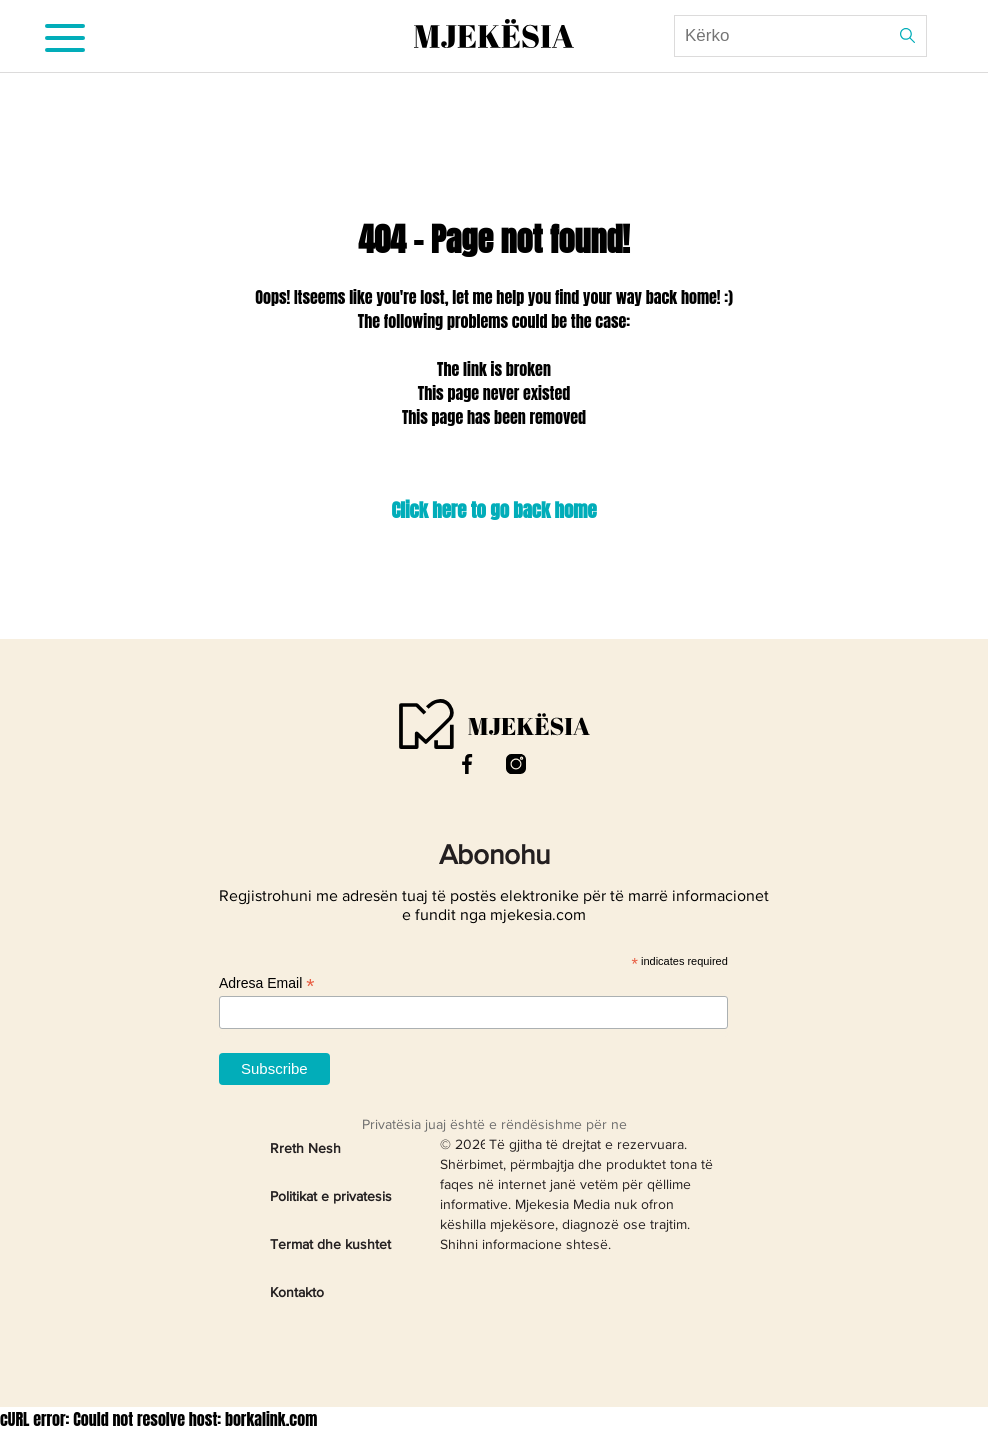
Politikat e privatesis (331, 1197)
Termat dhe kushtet (330, 1245)
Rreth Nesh (305, 1149)
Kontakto (297, 1293)
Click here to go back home (493, 510)
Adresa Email (266, 983)
